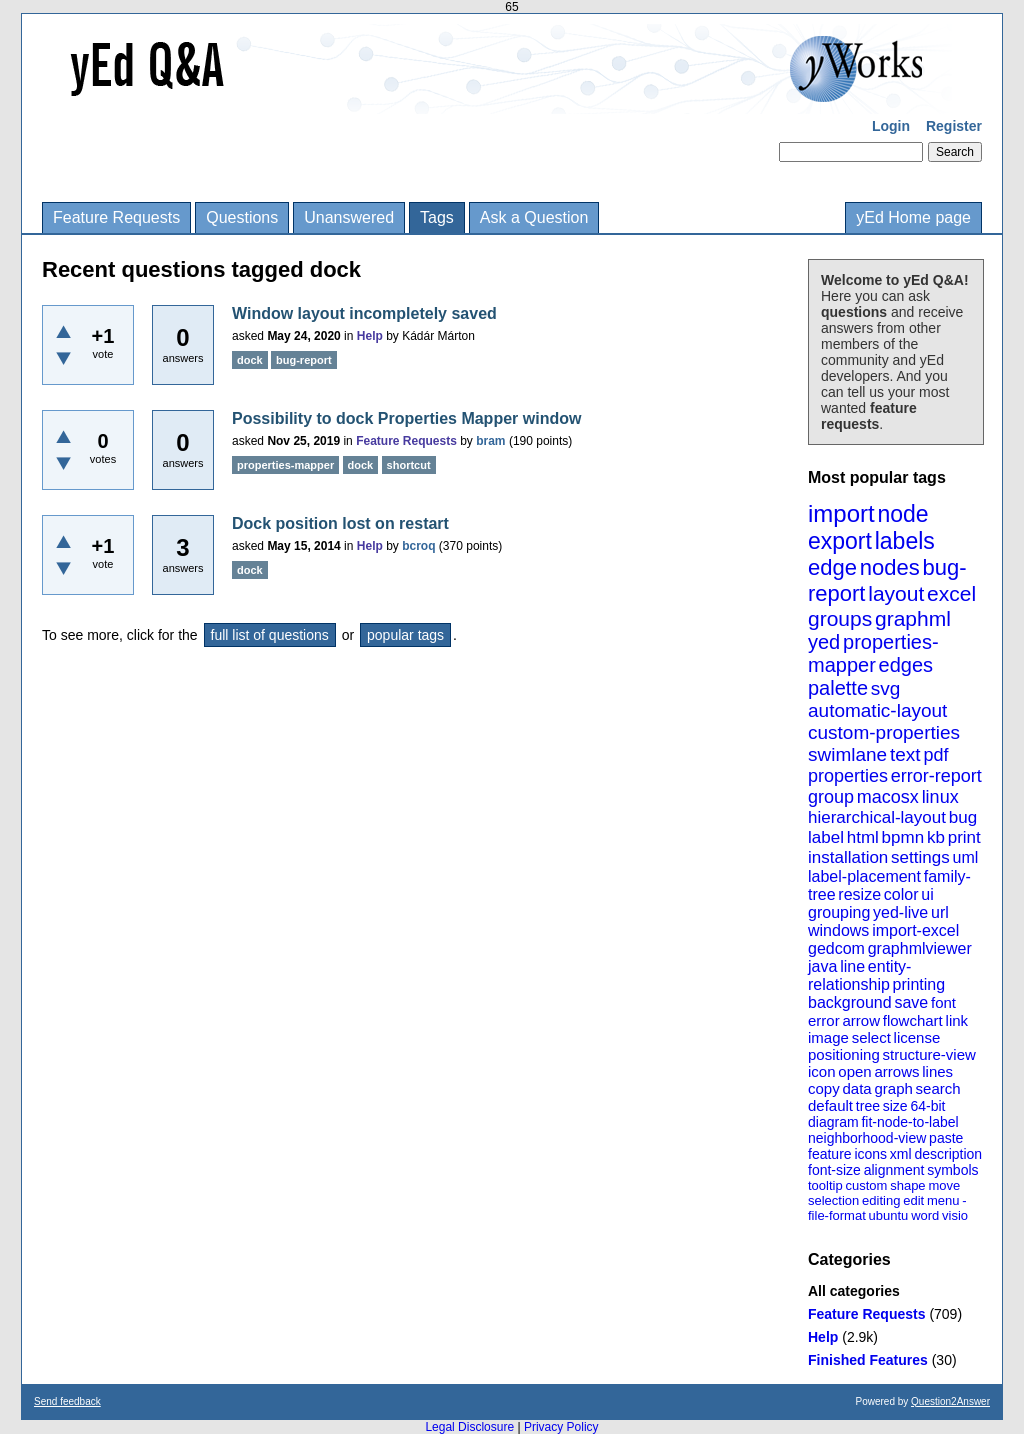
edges (906, 665)
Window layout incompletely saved (364, 313)
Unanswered (349, 217)
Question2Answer (950, 1401)
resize (859, 894)
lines (937, 1071)
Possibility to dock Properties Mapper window (406, 418)
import (841, 513)
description (948, 1154)
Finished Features (868, 1360)
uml (965, 857)
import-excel (915, 930)
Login (891, 126)
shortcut (409, 465)
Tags (437, 217)
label (826, 837)
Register (954, 126)
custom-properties (884, 732)
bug (963, 817)
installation (848, 857)
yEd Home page (913, 217)
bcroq (418, 546)
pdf (935, 755)
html (863, 837)
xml (901, 1154)
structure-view (929, 1054)
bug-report (304, 360)
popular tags (405, 635)
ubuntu (889, 1215)
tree (868, 1106)
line (852, 966)
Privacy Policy (561, 1427)
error (824, 1020)
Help (823, 1337)
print (964, 837)
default (830, 1105)
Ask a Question (534, 217)
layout (896, 593)
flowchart (913, 1020)
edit (913, 1200)
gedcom (836, 948)
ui (927, 894)
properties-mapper (873, 653)
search (938, 1088)
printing (919, 984)
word (925, 1215)
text (905, 754)
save (911, 1002)
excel (951, 593)
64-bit (927, 1106)
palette (838, 688)
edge (832, 567)
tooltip (825, 1185)
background (850, 1002)
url (940, 912)
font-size (834, 1170)
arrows (896, 1071)
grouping (839, 912)
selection (833, 1200)
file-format (837, 1215)
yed (824, 642)
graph (893, 1088)
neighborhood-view (867, 1138)
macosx (888, 797)
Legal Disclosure (469, 1427)
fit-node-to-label (909, 1122)
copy (824, 1088)
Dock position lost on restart (340, 523)
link (957, 1020)
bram (490, 441)
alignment (894, 1170)
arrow (861, 1020)
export (840, 541)
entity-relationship (859, 975)
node (902, 514)
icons (870, 1154)
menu (943, 1200)
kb (936, 837)
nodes (890, 567)
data (856, 1088)
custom (866, 1185)
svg (886, 688)
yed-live (900, 912)
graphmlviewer (920, 948)
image (828, 1037)
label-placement (864, 876)
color (901, 894)
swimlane (847, 754)
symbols (952, 1170)
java (822, 966)
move (944, 1185)
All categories (854, 1291)
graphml (913, 618)
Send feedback (67, 1401)
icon (822, 1071)
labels (905, 541)
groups (840, 618)
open (854, 1071)
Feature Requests (116, 217)
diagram (833, 1122)
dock (250, 360)
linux (940, 797)
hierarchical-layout (877, 817)
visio (955, 1215)
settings (920, 857)
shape (907, 1185)
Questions (242, 217)
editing (881, 1200)
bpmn (903, 837)
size (895, 1106)
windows (838, 930)
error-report (936, 776)
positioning (844, 1054)
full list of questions (270, 635)
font (943, 1002)
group (831, 797)
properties (848, 776)
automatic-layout (877, 710)
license (917, 1037)
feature (830, 1154)
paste (946, 1138)
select (871, 1037)
